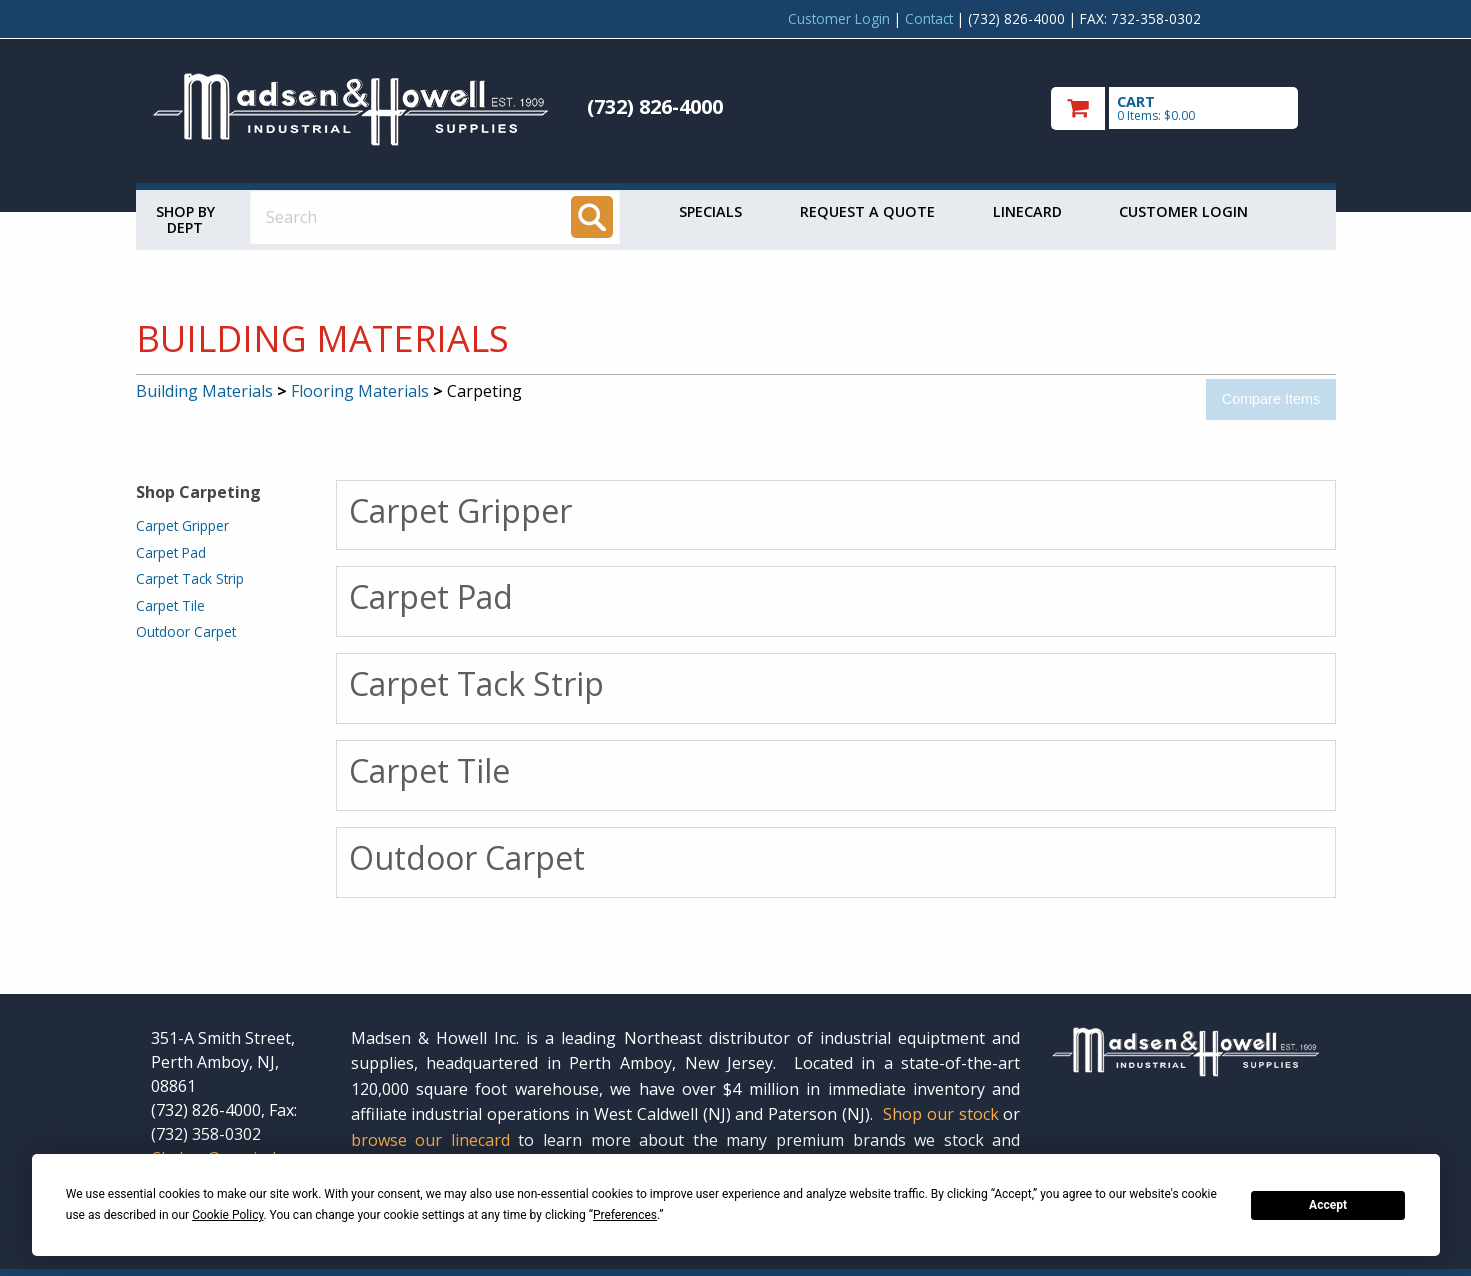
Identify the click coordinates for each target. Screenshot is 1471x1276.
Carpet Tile (170, 605)
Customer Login (839, 18)
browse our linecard (430, 1140)
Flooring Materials (360, 391)
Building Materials (204, 391)
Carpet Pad (171, 552)
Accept (1328, 1205)
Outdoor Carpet (186, 631)
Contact (929, 18)
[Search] (592, 217)
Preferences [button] (625, 1215)
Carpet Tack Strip (190, 578)
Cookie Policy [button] (227, 1215)
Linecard (1027, 211)
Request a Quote (867, 211)
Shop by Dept (185, 219)
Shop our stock (941, 1114)
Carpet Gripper (182, 525)
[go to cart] (1186, 108)
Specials (710, 211)
